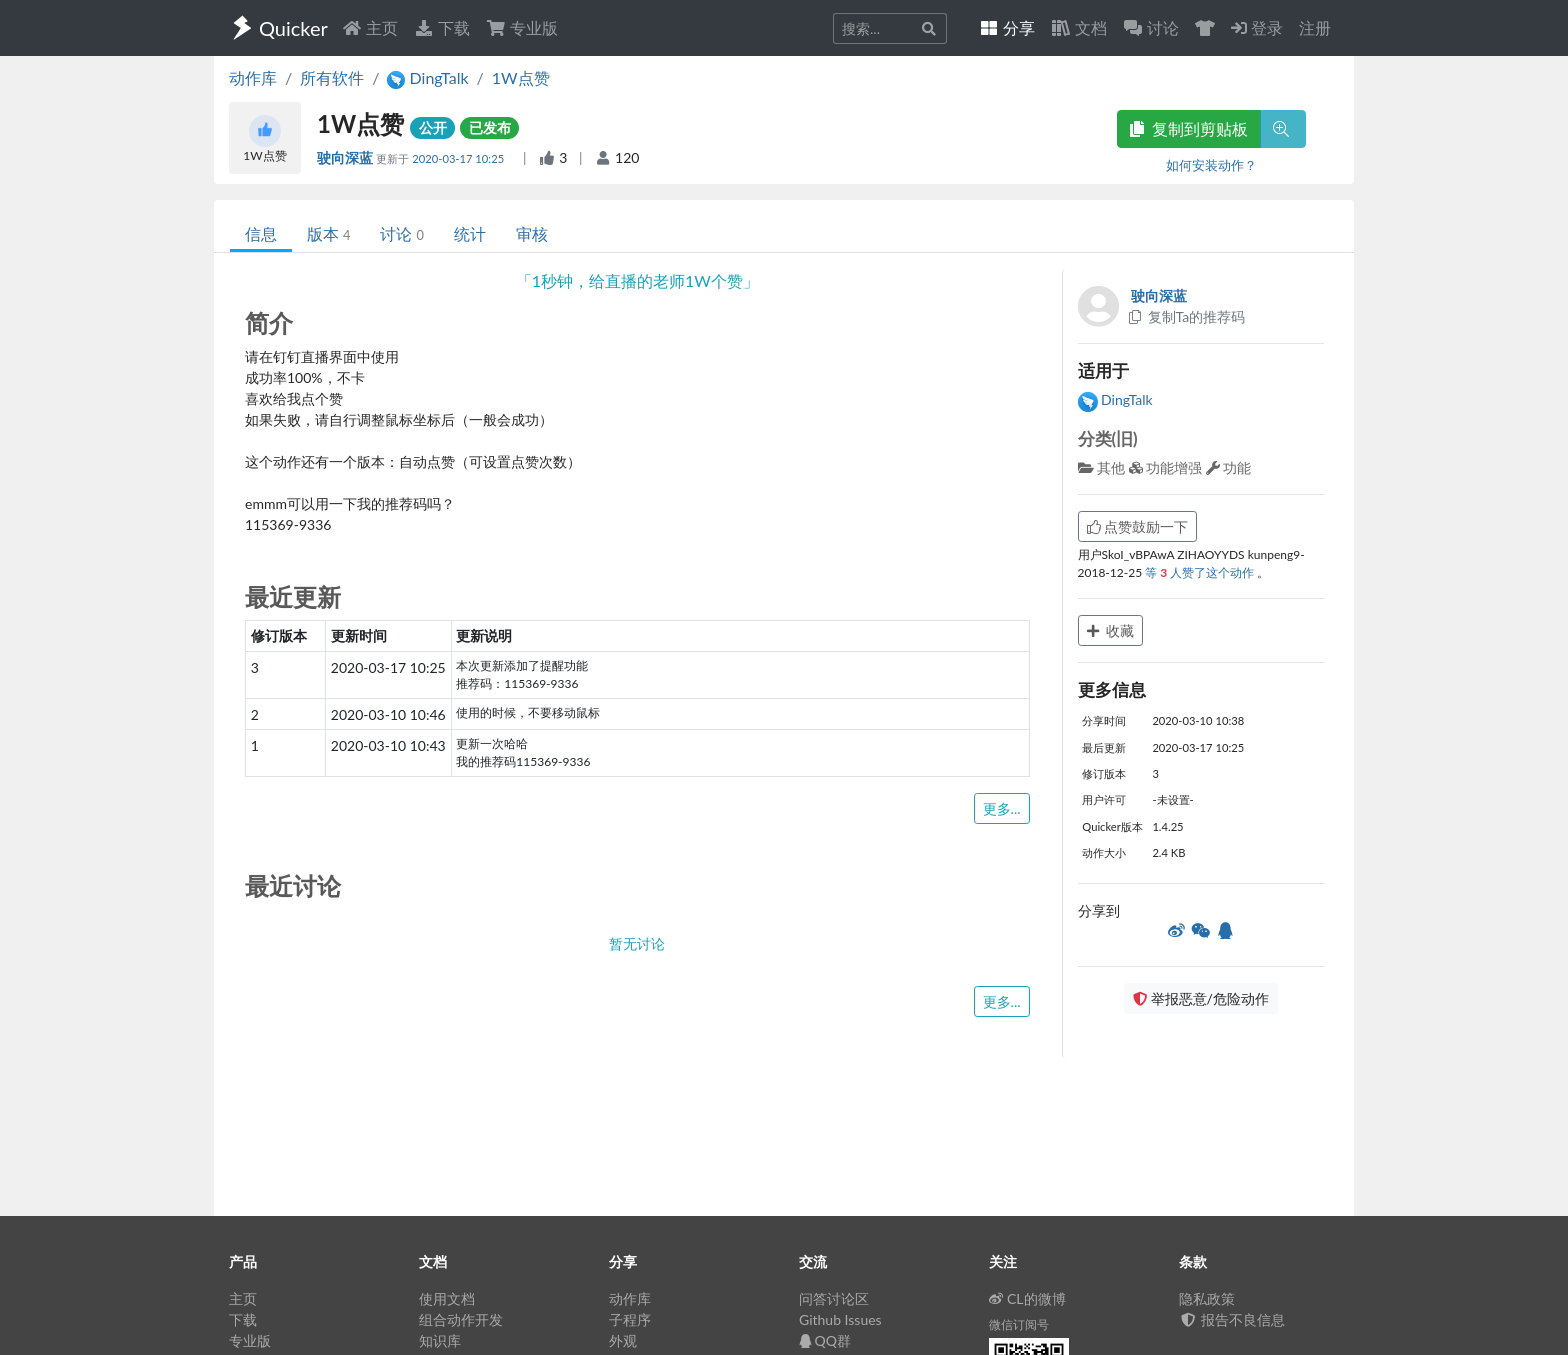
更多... (1002, 808)
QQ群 (825, 1340)
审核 (532, 233)
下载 (442, 27)
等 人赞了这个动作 (1201, 572)
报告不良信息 (1232, 1319)
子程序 (630, 1319)
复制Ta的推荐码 (1186, 316)
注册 (1315, 27)
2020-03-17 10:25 (459, 158)
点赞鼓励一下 (1138, 526)
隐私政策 (1207, 1298)
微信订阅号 (1019, 1324)
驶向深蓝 (346, 157)
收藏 (1111, 630)
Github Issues (840, 1319)
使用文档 (447, 1298)
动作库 (253, 77)
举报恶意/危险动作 (1201, 998)
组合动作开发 (461, 1319)
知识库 (440, 1340)
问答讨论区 (834, 1298)
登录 (1257, 27)
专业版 (522, 27)
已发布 (490, 127)
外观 (623, 1340)
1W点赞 (521, 77)
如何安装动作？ (1211, 165)
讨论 (401, 233)
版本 (328, 233)
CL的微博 (1027, 1298)
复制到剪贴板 (1189, 128)
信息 (261, 233)
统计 (470, 233)
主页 (370, 27)
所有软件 (332, 77)
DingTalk (1115, 399)
